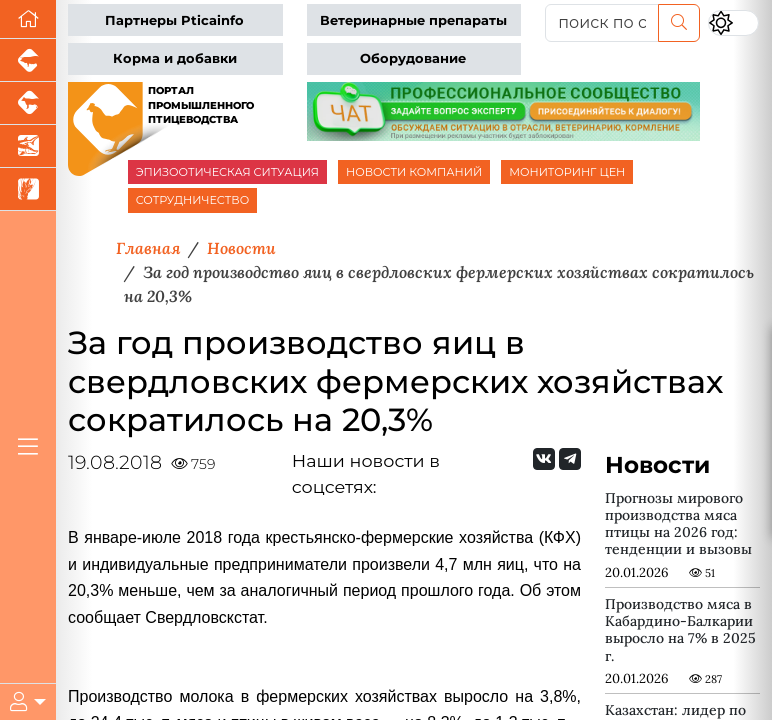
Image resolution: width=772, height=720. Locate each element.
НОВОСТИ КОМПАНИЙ (414, 172)
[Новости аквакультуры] (28, 146)
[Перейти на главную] (28, 19)
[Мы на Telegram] (570, 459)
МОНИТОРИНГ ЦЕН (567, 172)
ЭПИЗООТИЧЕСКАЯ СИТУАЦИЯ (227, 172)
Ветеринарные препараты (413, 20)
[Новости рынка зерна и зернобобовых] (28, 189)
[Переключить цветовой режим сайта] (733, 22)
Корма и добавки (175, 58)
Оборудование (413, 58)
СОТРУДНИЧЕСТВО (193, 200)
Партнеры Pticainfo (174, 20)
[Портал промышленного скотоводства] (28, 103)
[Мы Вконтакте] (544, 459)
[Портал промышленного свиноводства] (28, 60)
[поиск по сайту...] (602, 23)
